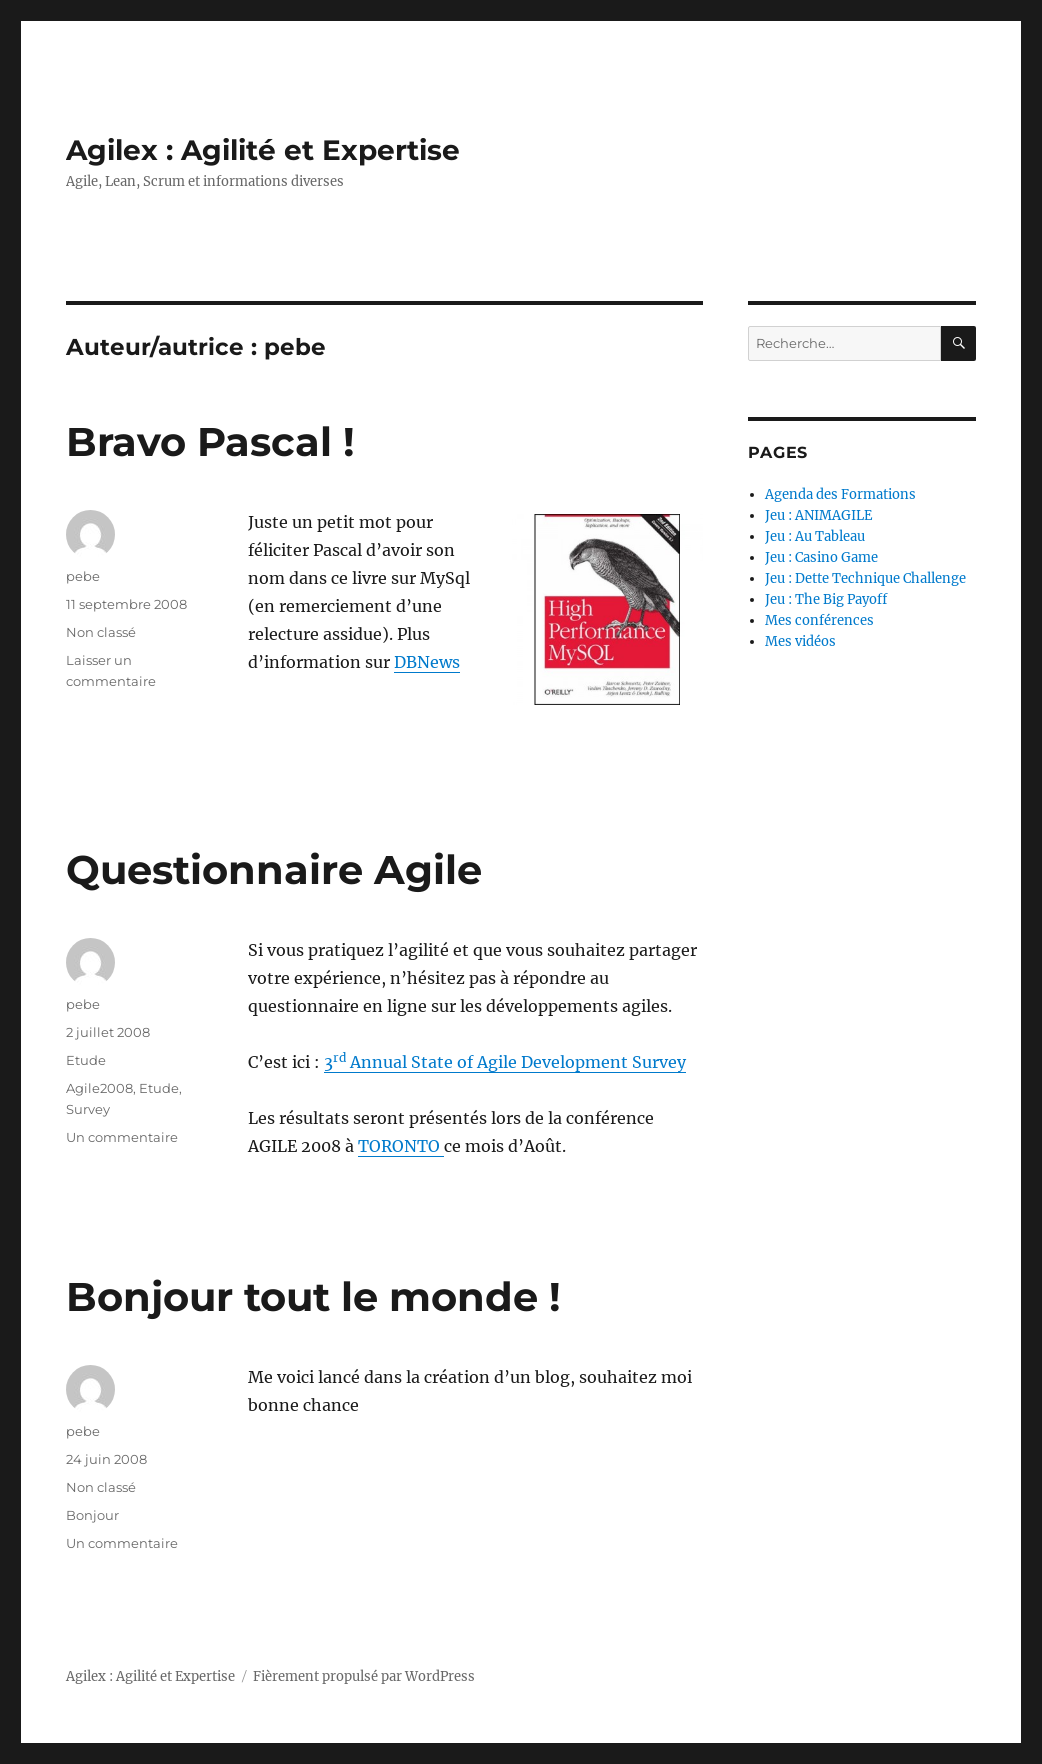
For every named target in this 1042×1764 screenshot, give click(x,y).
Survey (88, 1109)
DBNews (427, 662)
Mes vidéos (800, 641)
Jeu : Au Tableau (815, 536)
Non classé (101, 632)
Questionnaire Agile (274, 869)
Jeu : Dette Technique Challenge (865, 578)
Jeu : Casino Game (821, 557)
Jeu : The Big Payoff (826, 599)
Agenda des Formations (840, 494)
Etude (86, 1060)
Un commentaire (122, 1137)
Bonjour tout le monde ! (313, 1296)
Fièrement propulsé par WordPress (364, 1676)
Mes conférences (819, 620)
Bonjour (92, 1515)
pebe (83, 576)
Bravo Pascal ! (210, 441)
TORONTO (401, 1146)
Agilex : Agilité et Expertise (263, 150)
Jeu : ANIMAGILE (818, 515)
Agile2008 (99, 1088)
